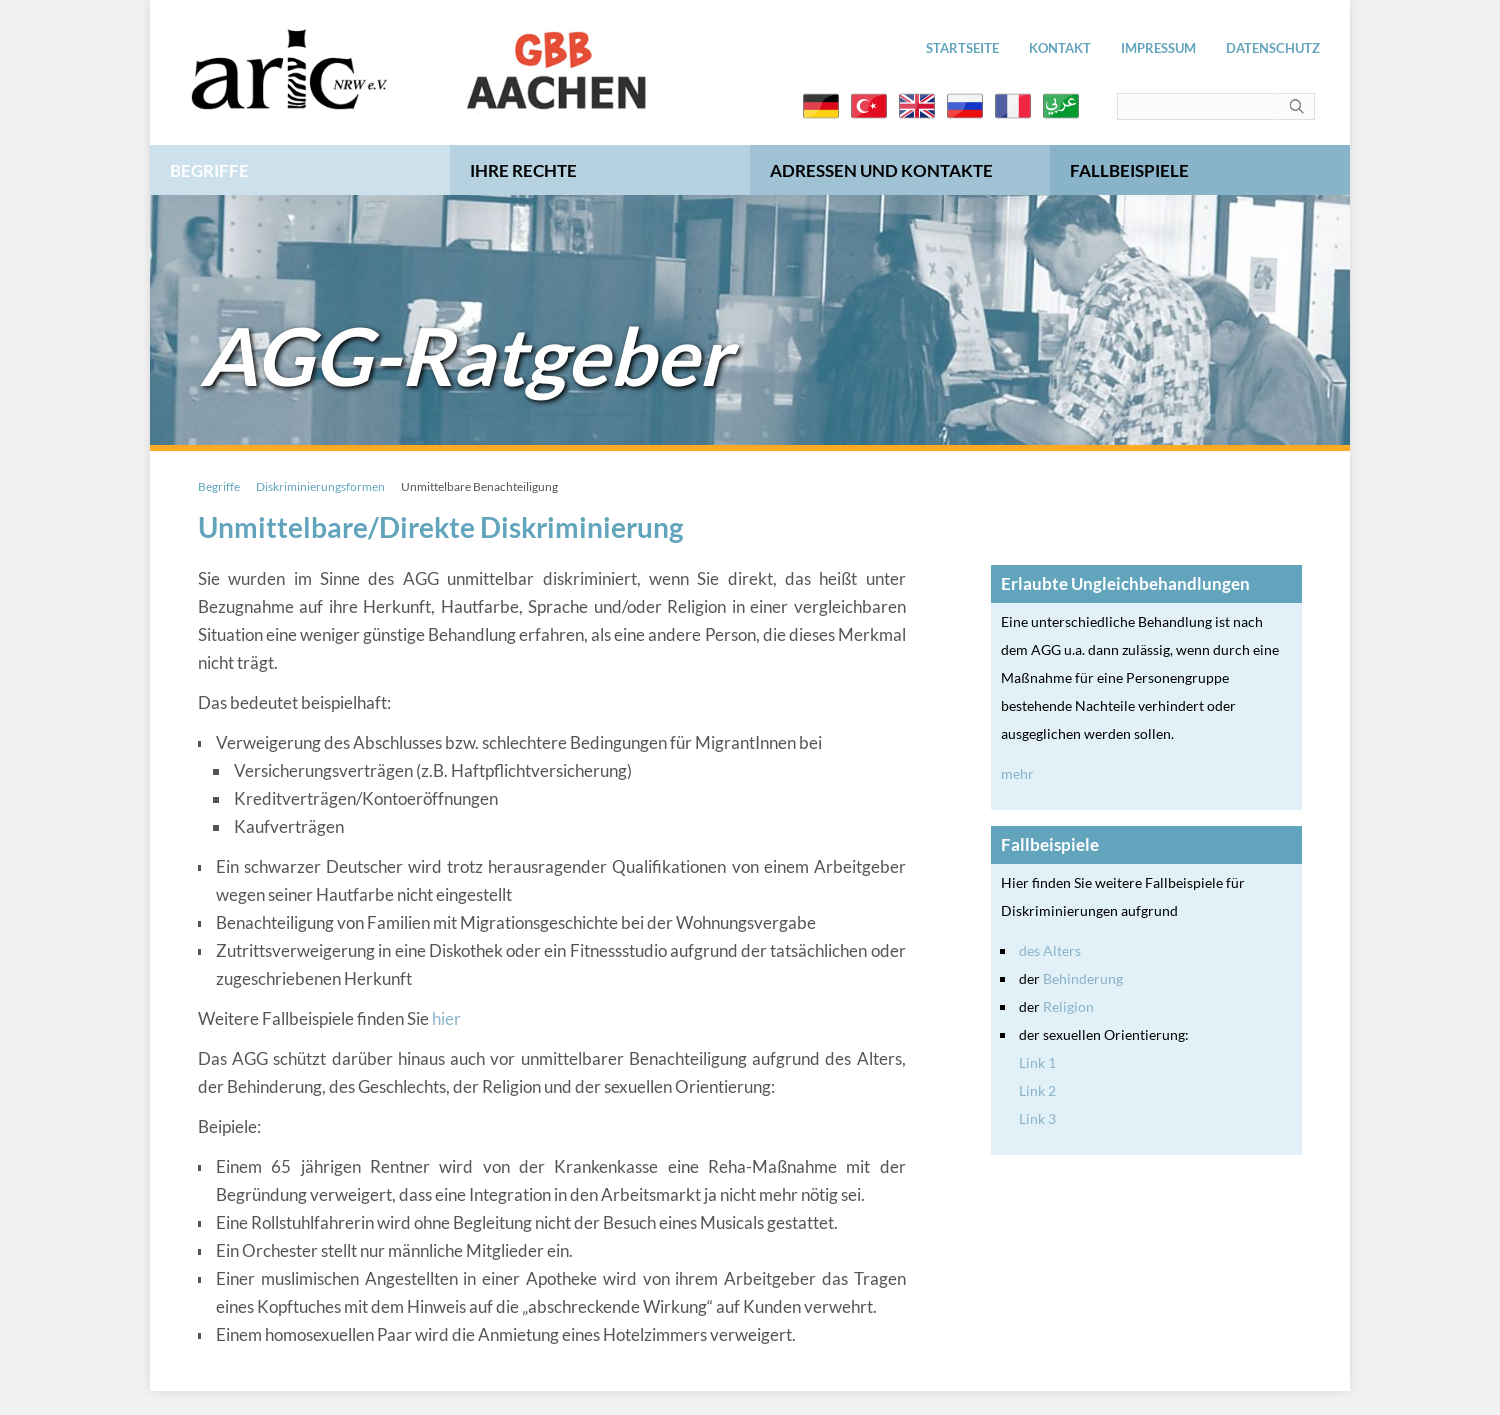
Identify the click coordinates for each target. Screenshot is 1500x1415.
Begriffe (219, 486)
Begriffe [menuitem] (209, 170)
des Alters (1050, 950)
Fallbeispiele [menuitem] (1129, 170)
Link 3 (1037, 1118)
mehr (1017, 773)
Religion (1068, 1006)
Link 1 (1037, 1062)
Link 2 (1037, 1090)
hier (446, 1018)
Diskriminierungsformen (320, 486)
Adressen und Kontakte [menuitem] (881, 170)
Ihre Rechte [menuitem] (523, 170)
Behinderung (1083, 978)
